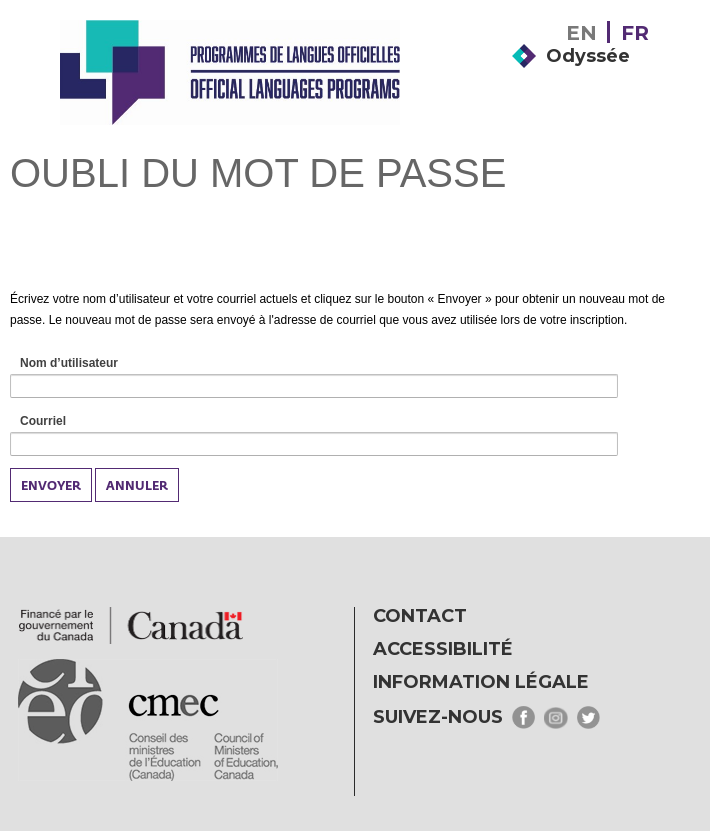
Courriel (65, 422)
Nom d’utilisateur (91, 364)
